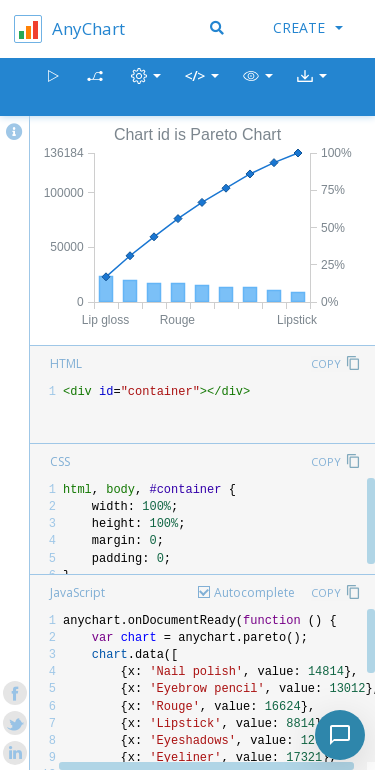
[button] (258, 87)
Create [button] (308, 27)
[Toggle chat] (340, 735)
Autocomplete (254, 592)
